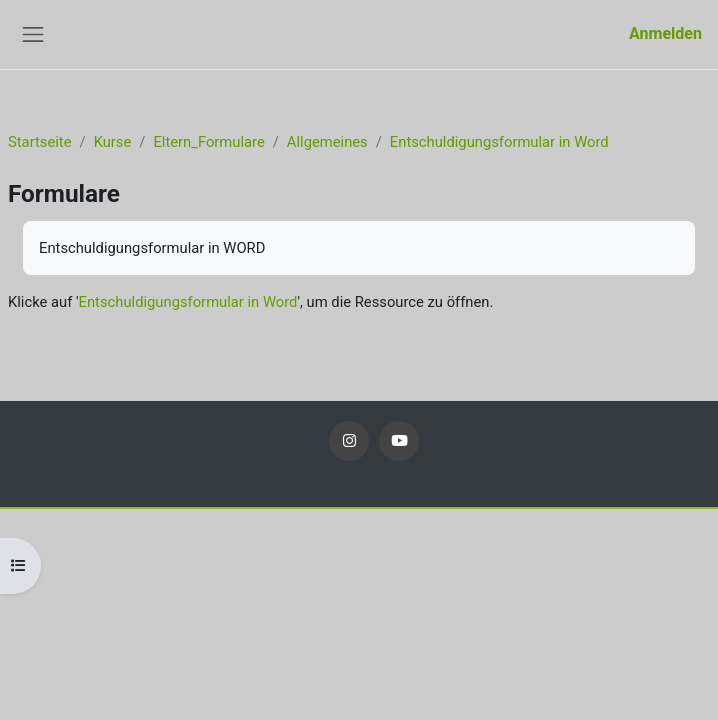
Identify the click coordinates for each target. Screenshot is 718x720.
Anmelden (665, 33)
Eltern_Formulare (208, 142)
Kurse (113, 142)
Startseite (40, 142)
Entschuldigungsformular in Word (499, 142)
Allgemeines (327, 142)
